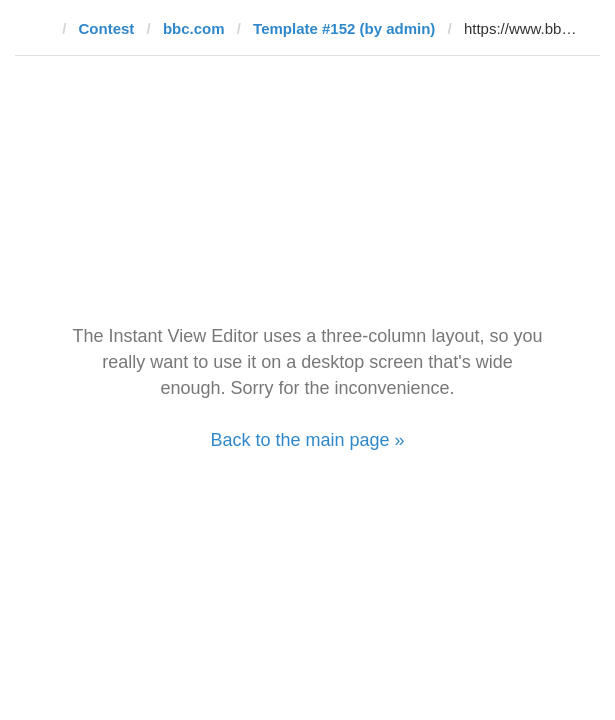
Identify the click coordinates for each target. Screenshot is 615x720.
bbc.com (194, 28)
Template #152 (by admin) (344, 28)
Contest (107, 28)
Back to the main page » (307, 440)
